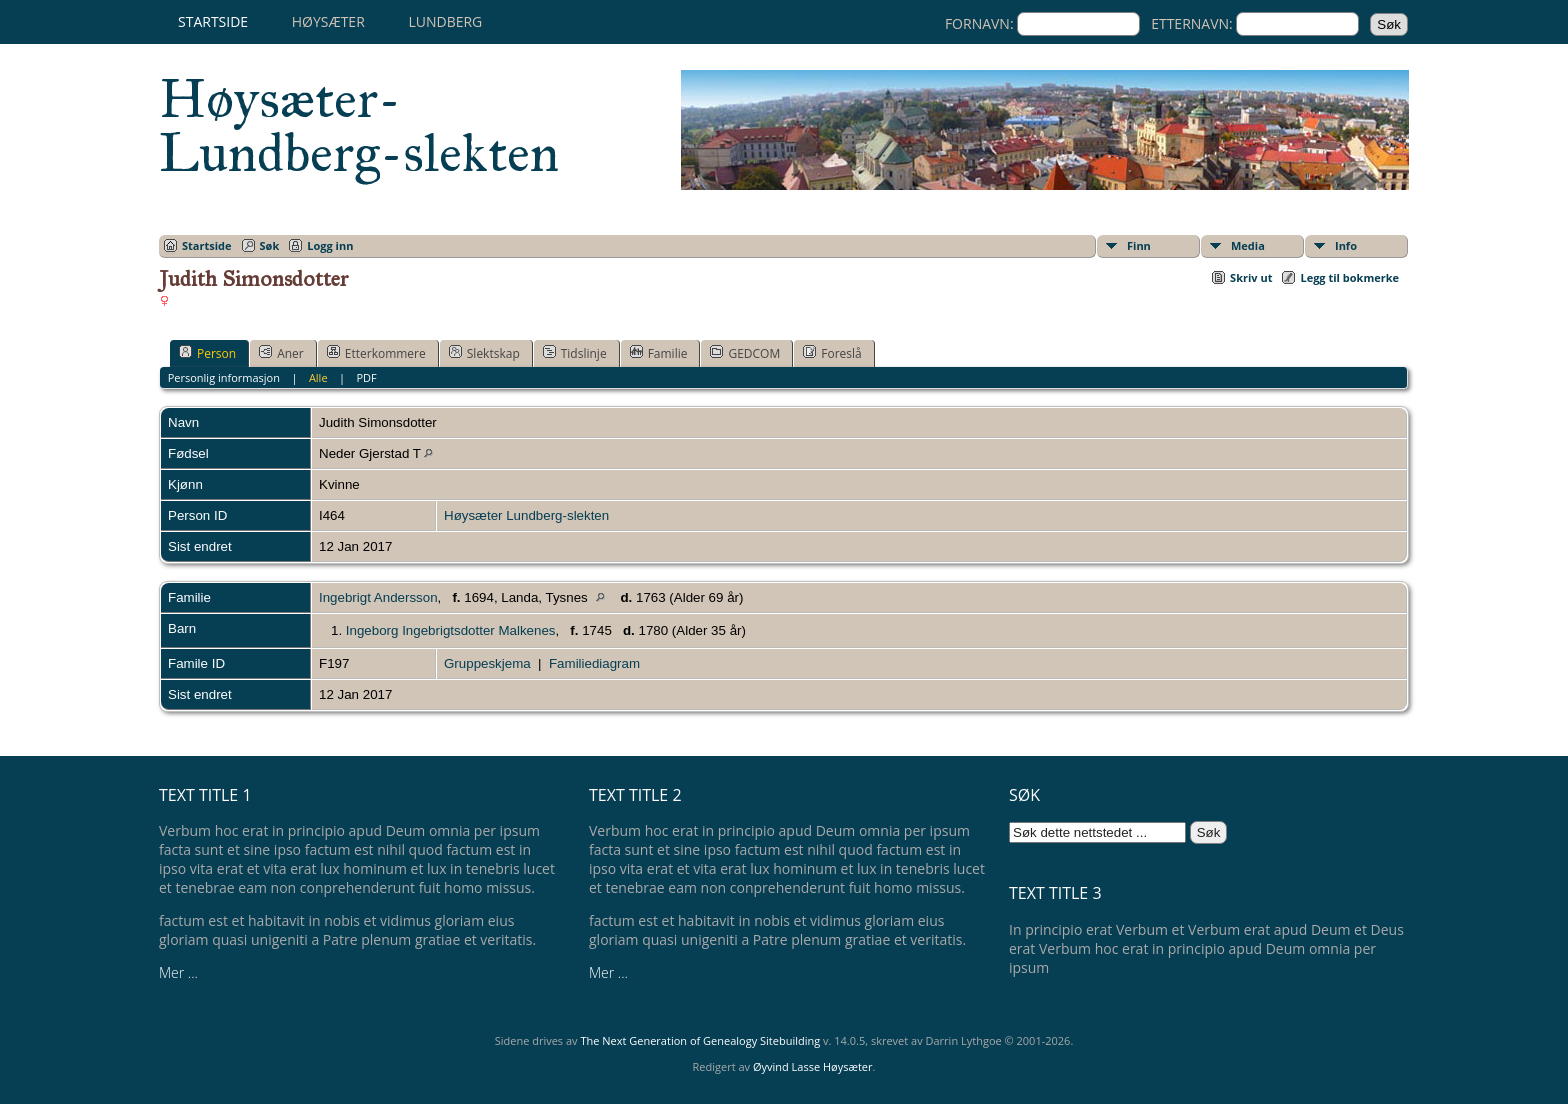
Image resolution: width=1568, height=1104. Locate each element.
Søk (270, 245)
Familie (659, 353)
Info (1346, 245)
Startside (213, 21)
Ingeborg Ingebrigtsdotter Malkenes (451, 630)
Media (1248, 245)
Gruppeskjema (487, 663)
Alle (318, 377)
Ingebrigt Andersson (378, 597)
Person (207, 353)
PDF (366, 377)
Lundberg (445, 21)
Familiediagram (594, 663)
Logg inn (330, 245)
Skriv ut (1251, 277)
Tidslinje (575, 353)
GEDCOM (745, 353)
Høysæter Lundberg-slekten (526, 515)
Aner (281, 353)
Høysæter (328, 21)
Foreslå (832, 353)
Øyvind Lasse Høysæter (813, 1066)
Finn (1139, 245)
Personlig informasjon (224, 377)
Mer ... (178, 972)
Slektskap (484, 353)
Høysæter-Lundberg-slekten (359, 126)
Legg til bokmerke (1349, 277)
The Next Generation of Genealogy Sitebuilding (700, 1040)
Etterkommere (376, 353)
